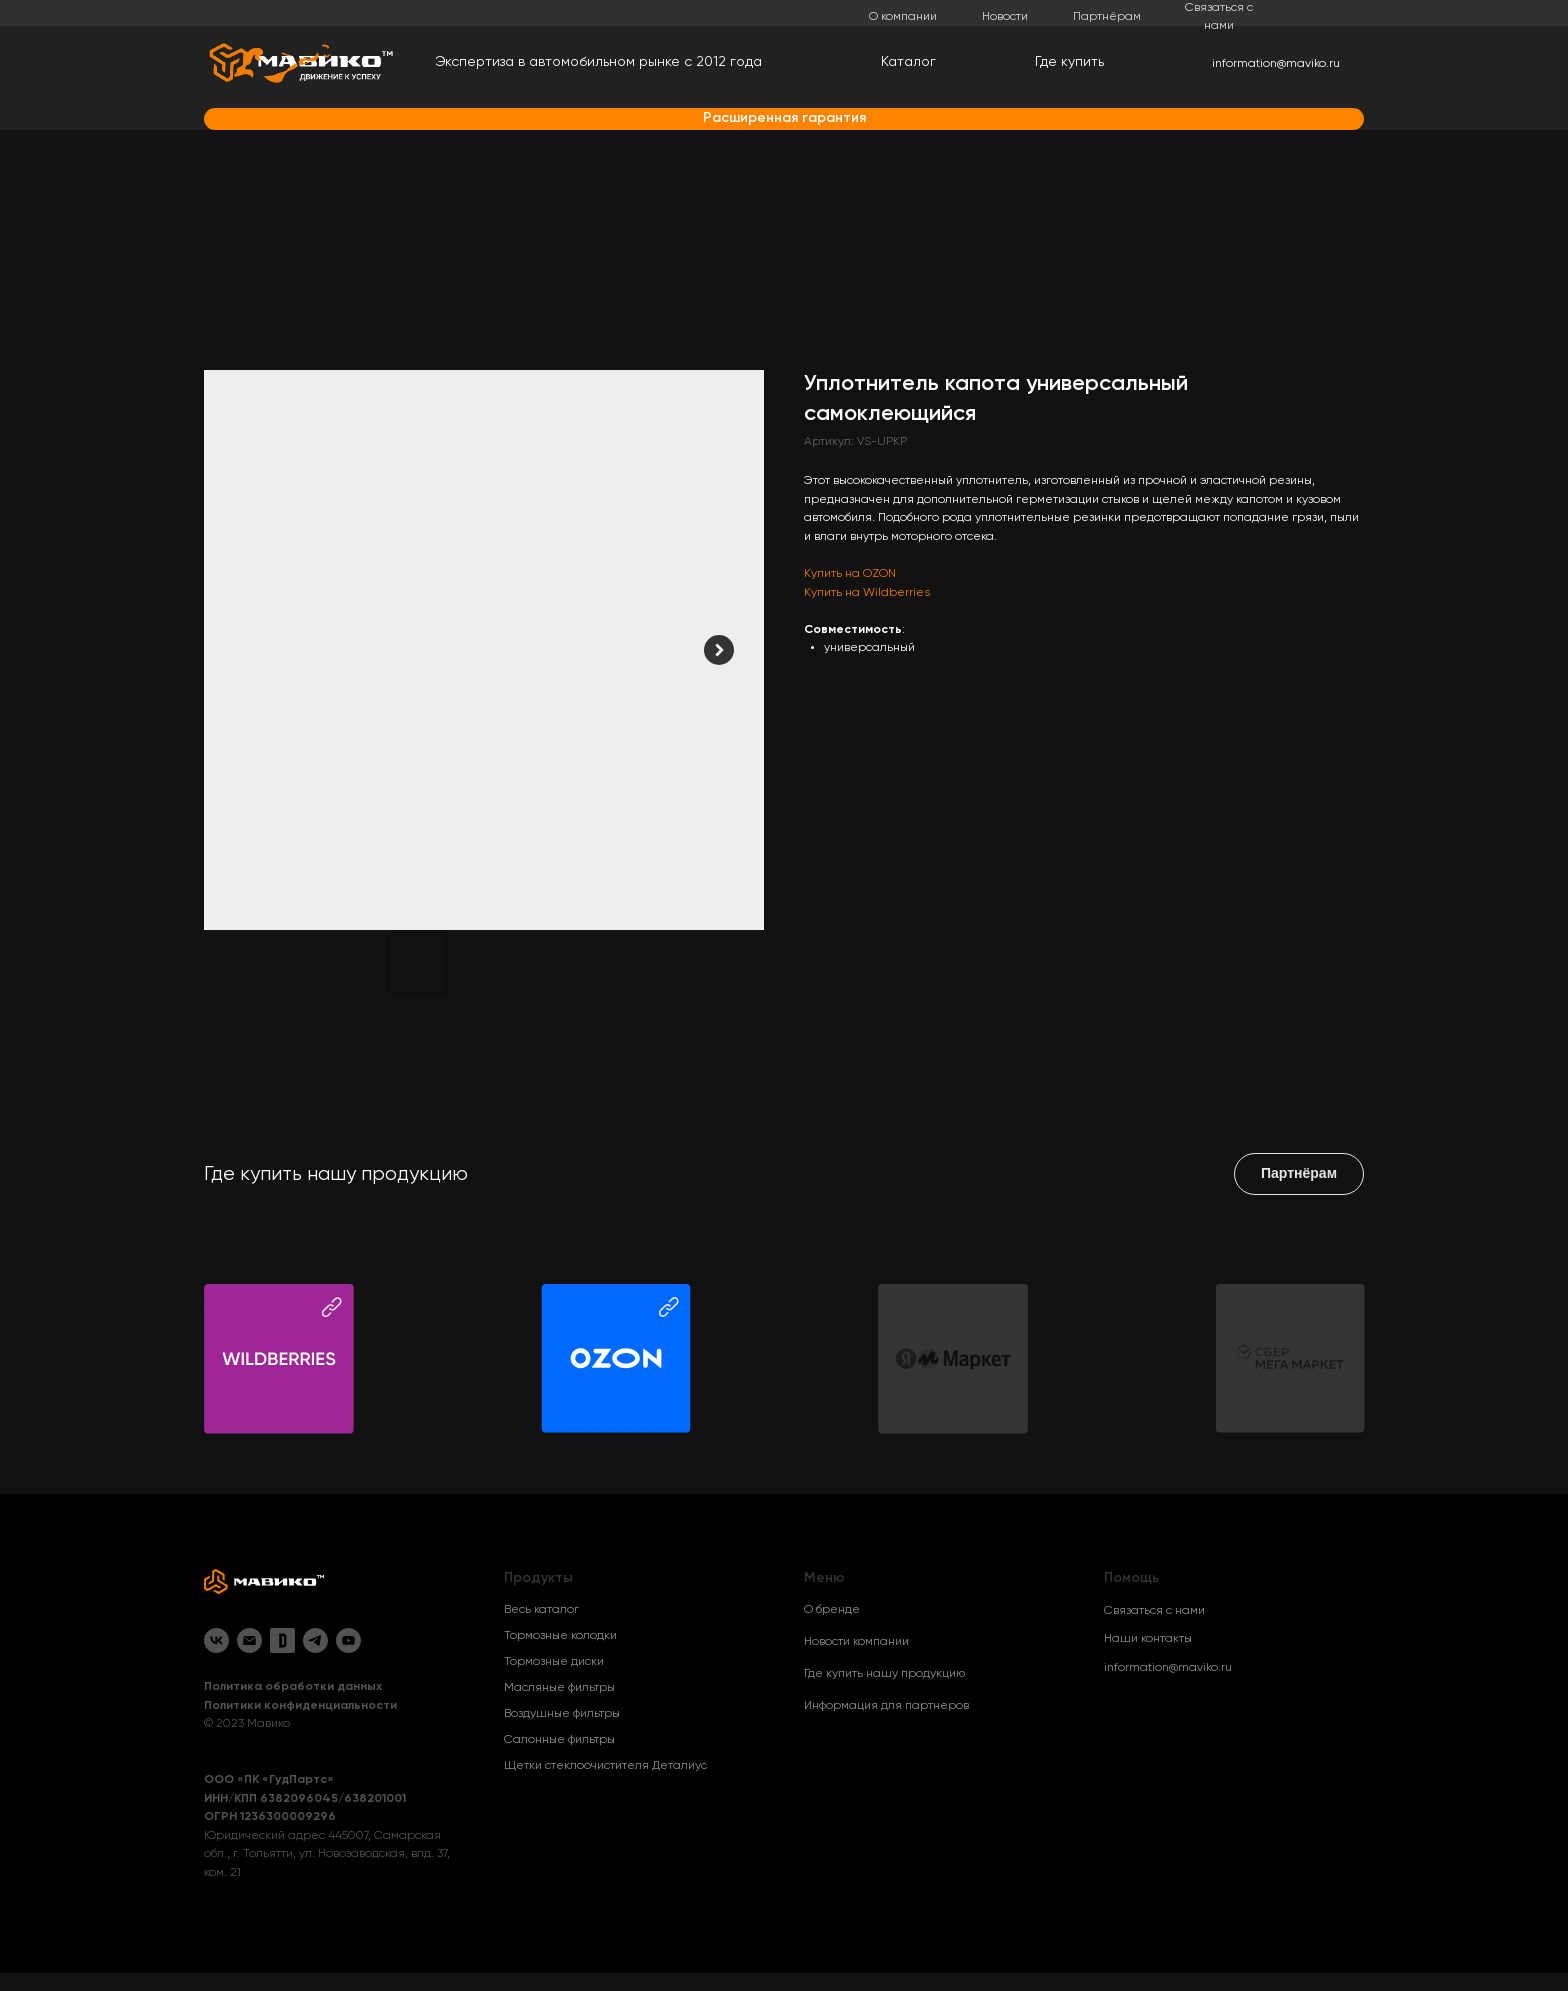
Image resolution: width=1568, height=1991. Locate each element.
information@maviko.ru (1276, 64)
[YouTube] (348, 1640)
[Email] (249, 1640)
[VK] (216, 1640)
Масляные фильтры (559, 1688)
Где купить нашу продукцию (884, 1674)
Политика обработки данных (293, 1687)
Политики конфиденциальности (300, 1706)
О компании (903, 17)
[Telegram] (315, 1640)
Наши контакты (1148, 1639)
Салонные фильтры (559, 1740)
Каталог (908, 62)
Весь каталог (541, 1610)
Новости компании (856, 1642)
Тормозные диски (554, 1662)
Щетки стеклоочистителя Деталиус (605, 1766)
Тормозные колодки (560, 1636)
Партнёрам (1107, 17)
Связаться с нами (1154, 1611)
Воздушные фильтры (562, 1714)
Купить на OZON (850, 574)
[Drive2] (282, 1640)
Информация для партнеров (886, 1706)
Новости (1005, 17)
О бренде (832, 1610)
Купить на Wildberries (867, 593)
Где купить (1069, 62)
